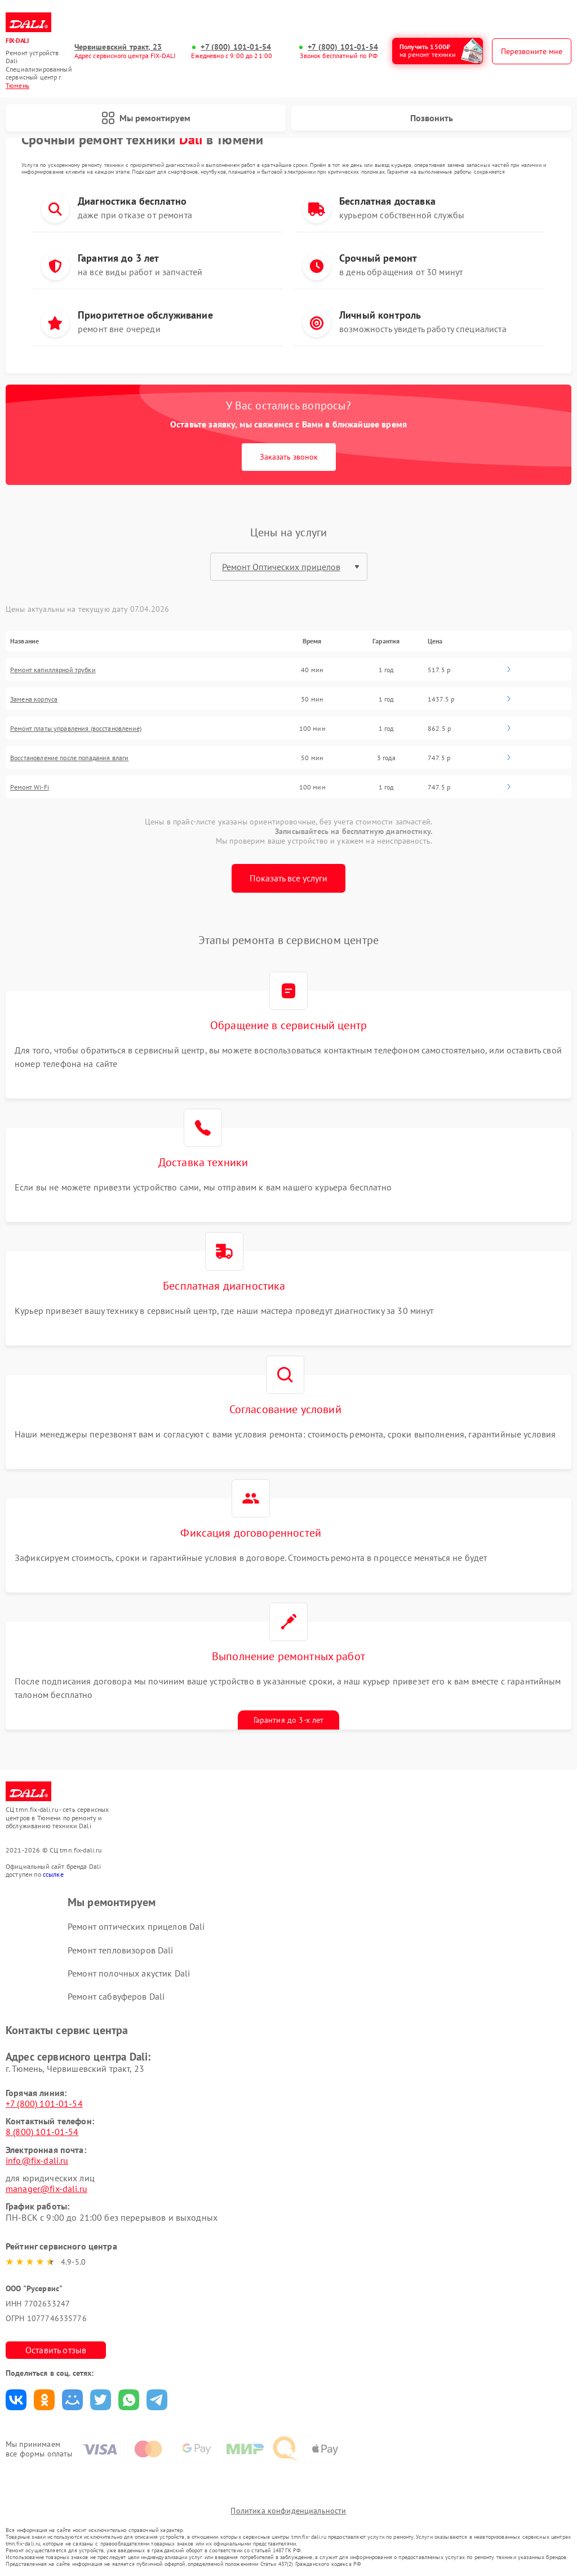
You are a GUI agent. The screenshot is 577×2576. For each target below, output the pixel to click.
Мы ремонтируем (145, 118)
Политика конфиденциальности (288, 2511)
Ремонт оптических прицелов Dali (136, 1926)
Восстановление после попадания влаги (69, 757)
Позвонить (431, 117)
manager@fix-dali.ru (46, 2188)
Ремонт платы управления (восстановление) (75, 728)
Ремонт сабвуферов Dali (116, 1996)
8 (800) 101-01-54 (42, 2131)
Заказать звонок (289, 457)
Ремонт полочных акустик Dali (129, 1973)
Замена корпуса (33, 699)
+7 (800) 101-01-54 (236, 47)
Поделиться (16, 2399)
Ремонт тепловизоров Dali (121, 1950)
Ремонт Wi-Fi (29, 787)
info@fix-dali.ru (37, 2160)
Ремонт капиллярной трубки (53, 669)
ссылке (53, 1874)
